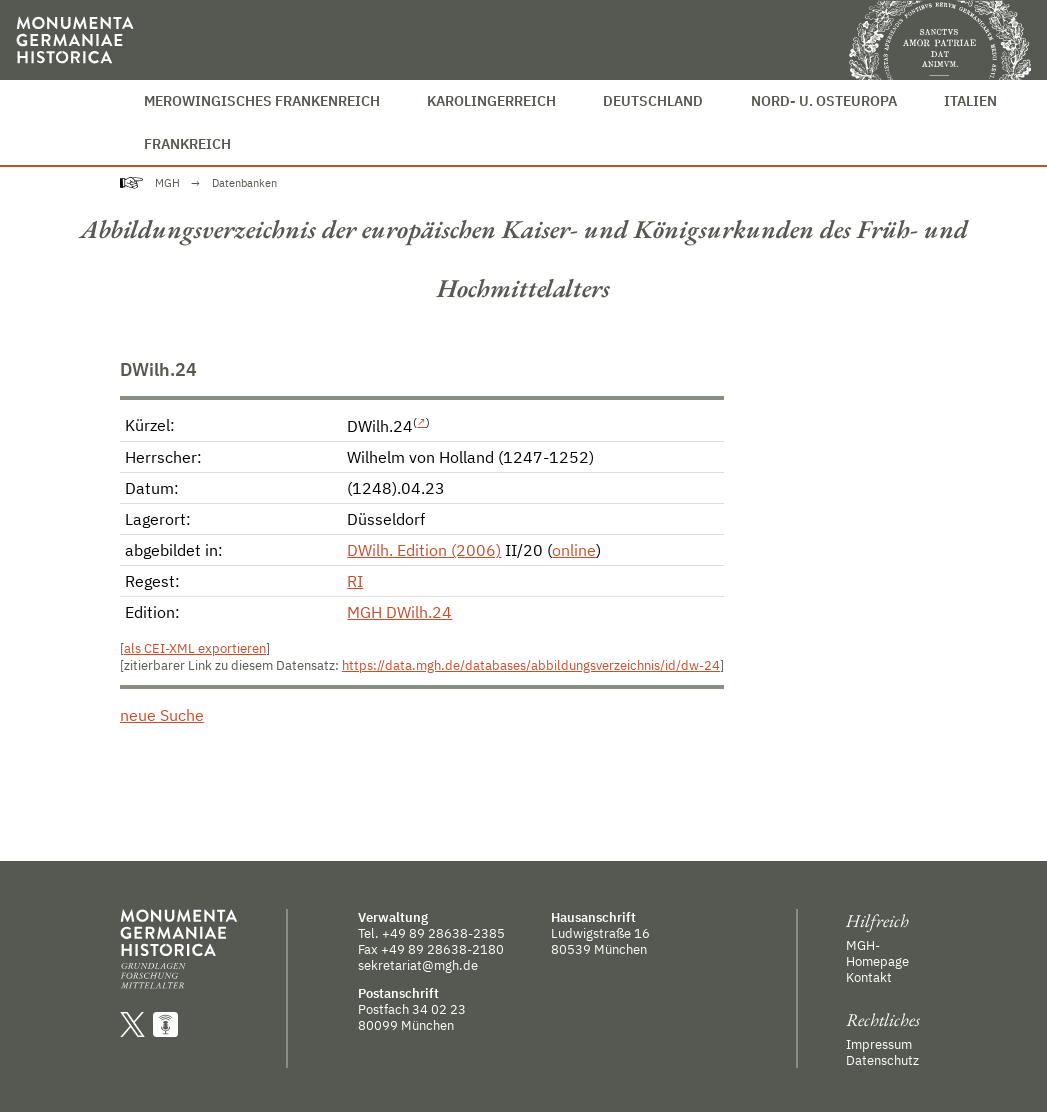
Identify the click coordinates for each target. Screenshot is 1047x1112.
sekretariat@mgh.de (418, 965)
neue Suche (162, 715)
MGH (167, 183)
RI (355, 581)
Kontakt (869, 977)
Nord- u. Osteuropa (824, 100)
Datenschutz (882, 1060)
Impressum (879, 1044)
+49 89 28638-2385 (443, 933)
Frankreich (187, 143)
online (574, 550)
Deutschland (653, 100)
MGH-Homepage (877, 953)
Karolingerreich (491, 100)
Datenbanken (244, 183)
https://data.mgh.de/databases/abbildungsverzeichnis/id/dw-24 (531, 665)
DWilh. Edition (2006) (424, 550)
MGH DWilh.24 (399, 612)
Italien (970, 100)
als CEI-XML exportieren (195, 648)
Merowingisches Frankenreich (262, 100)
